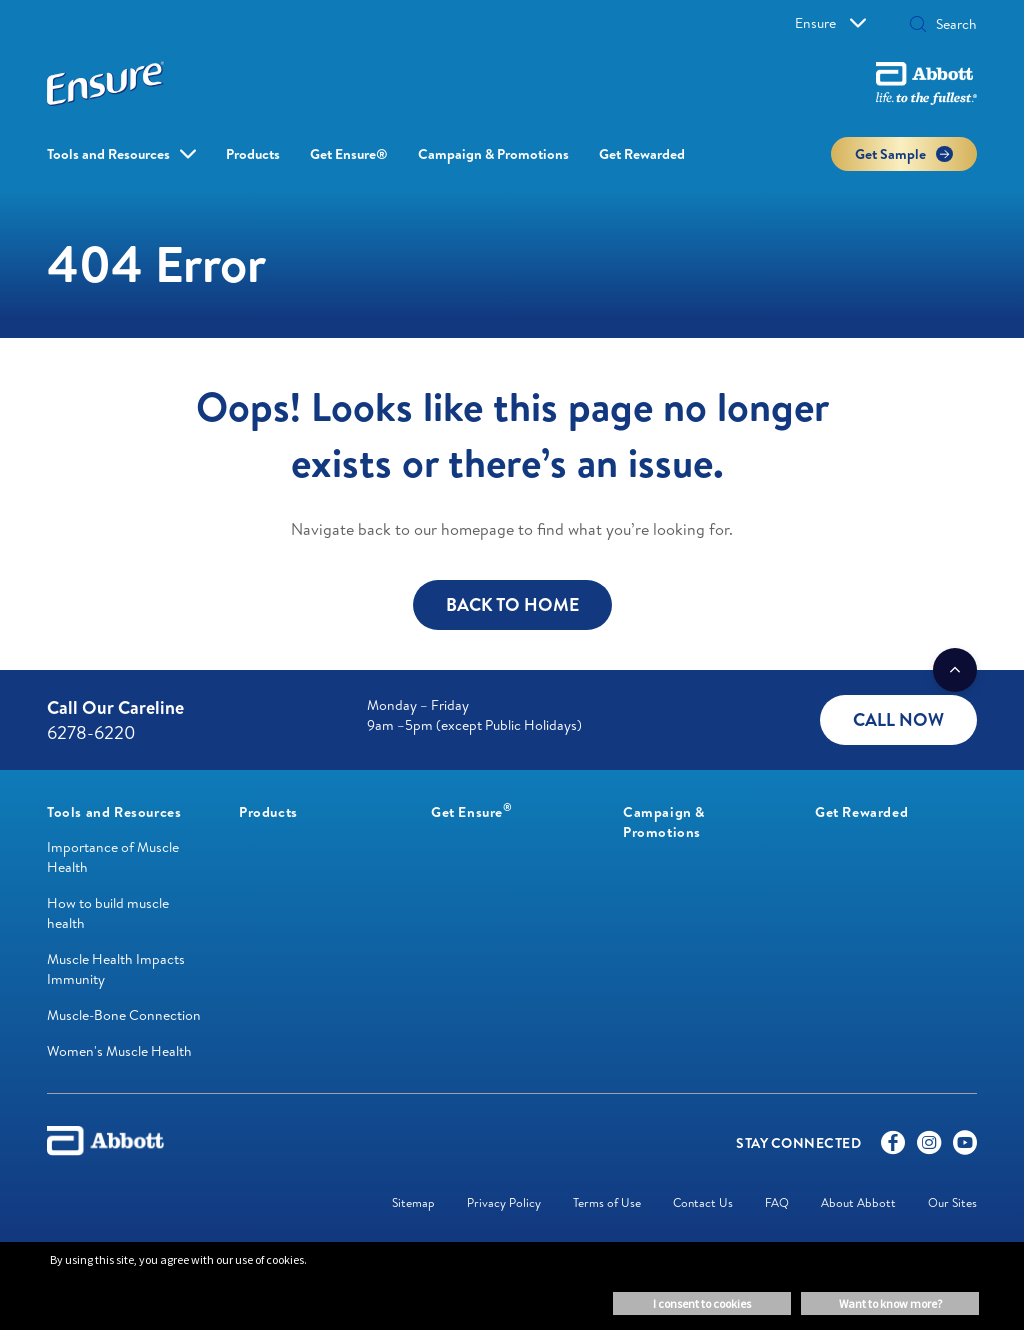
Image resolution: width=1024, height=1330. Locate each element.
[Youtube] (965, 1147)
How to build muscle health (108, 913)
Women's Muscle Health (119, 1051)
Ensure (830, 23)
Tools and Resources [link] (108, 154)
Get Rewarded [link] (642, 154)
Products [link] (253, 154)
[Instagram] (929, 1147)
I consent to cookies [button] (702, 1303)
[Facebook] (893, 1147)
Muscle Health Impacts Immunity (116, 969)
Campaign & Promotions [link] (493, 154)
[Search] (950, 24)
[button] (918, 26)
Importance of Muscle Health (113, 857)
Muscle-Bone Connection (124, 1015)
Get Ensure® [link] (349, 154)
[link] (114, 812)
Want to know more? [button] (890, 1303)
